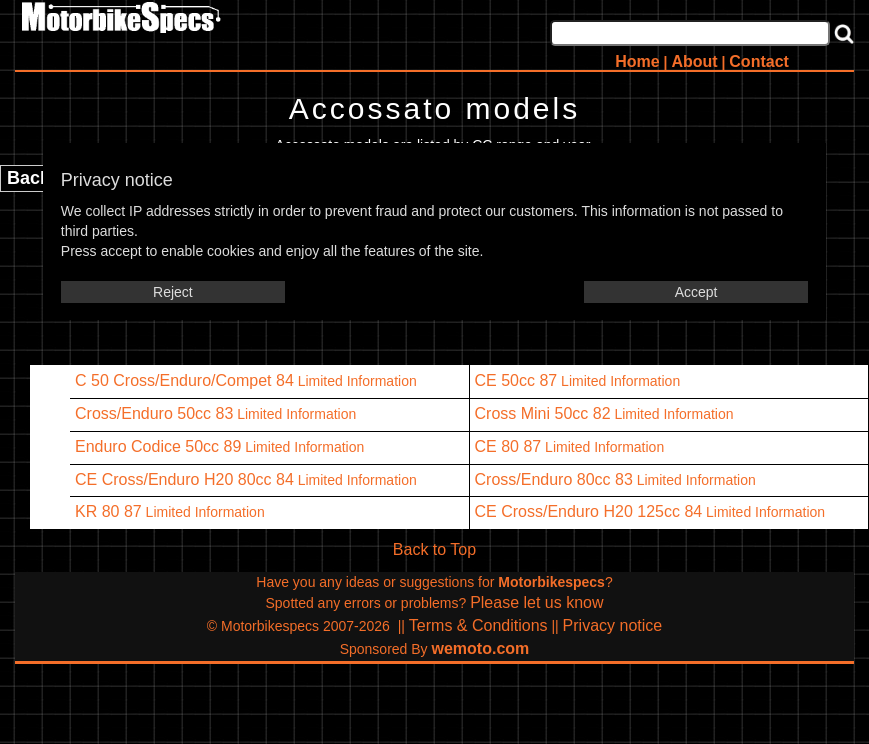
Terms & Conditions (478, 625)
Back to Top (434, 549)
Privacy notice (613, 625)
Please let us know (536, 602)
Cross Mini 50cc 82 (543, 413)
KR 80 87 (108, 511)
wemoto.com (481, 648)
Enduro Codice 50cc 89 (158, 446)
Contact (759, 61)
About (694, 61)
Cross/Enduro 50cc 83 (154, 413)
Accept (696, 292)
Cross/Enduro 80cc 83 (554, 479)
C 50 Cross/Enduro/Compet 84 (184, 380)
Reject (173, 292)
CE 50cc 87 (516, 380)
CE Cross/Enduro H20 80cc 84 (184, 479)
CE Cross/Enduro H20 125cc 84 (589, 511)
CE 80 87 (508, 446)
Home (637, 61)
